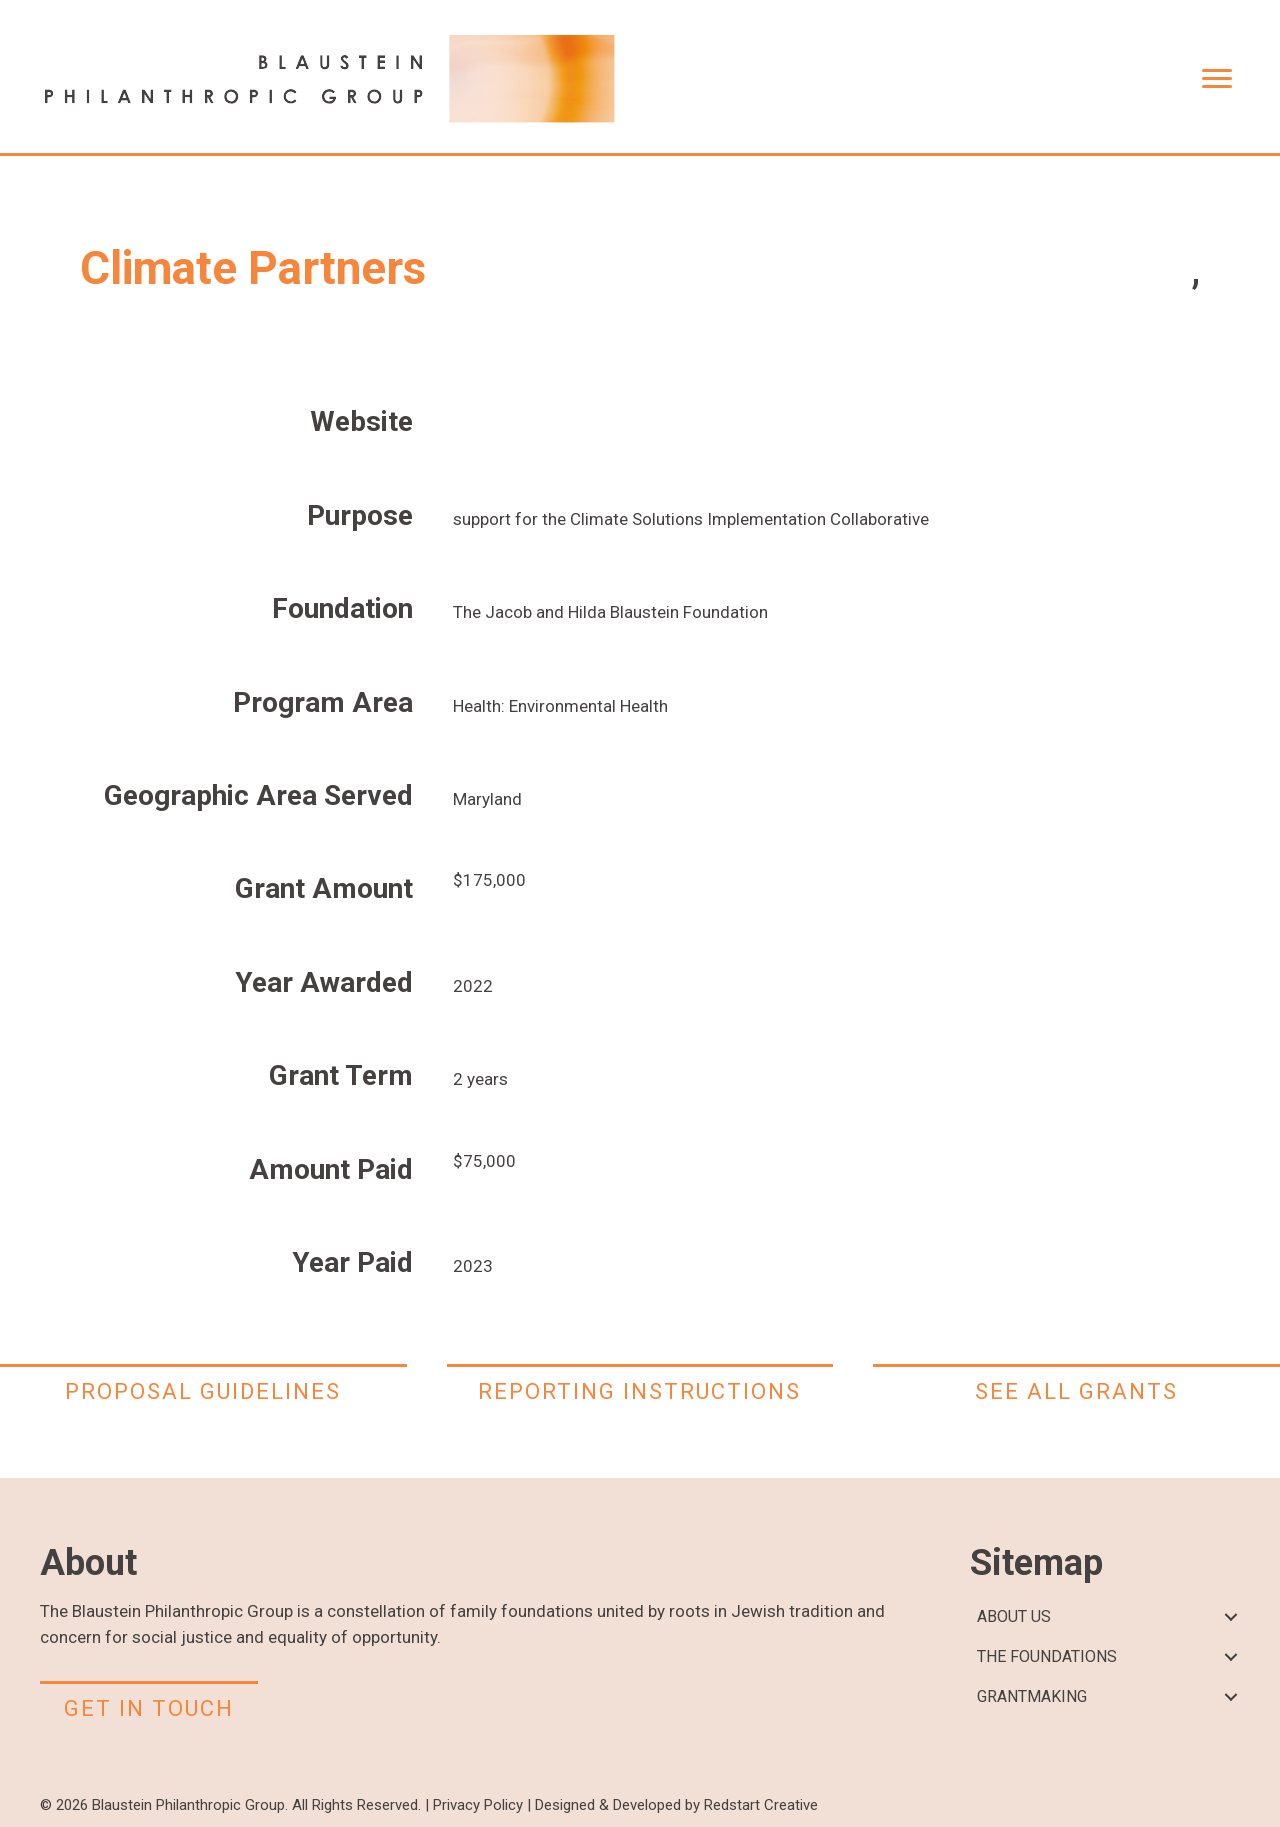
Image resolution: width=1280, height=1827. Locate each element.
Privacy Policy (478, 1805)
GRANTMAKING (1032, 1696)
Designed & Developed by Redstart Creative (676, 1805)
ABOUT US (1014, 1616)
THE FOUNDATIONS (1047, 1656)
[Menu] (1217, 79)
